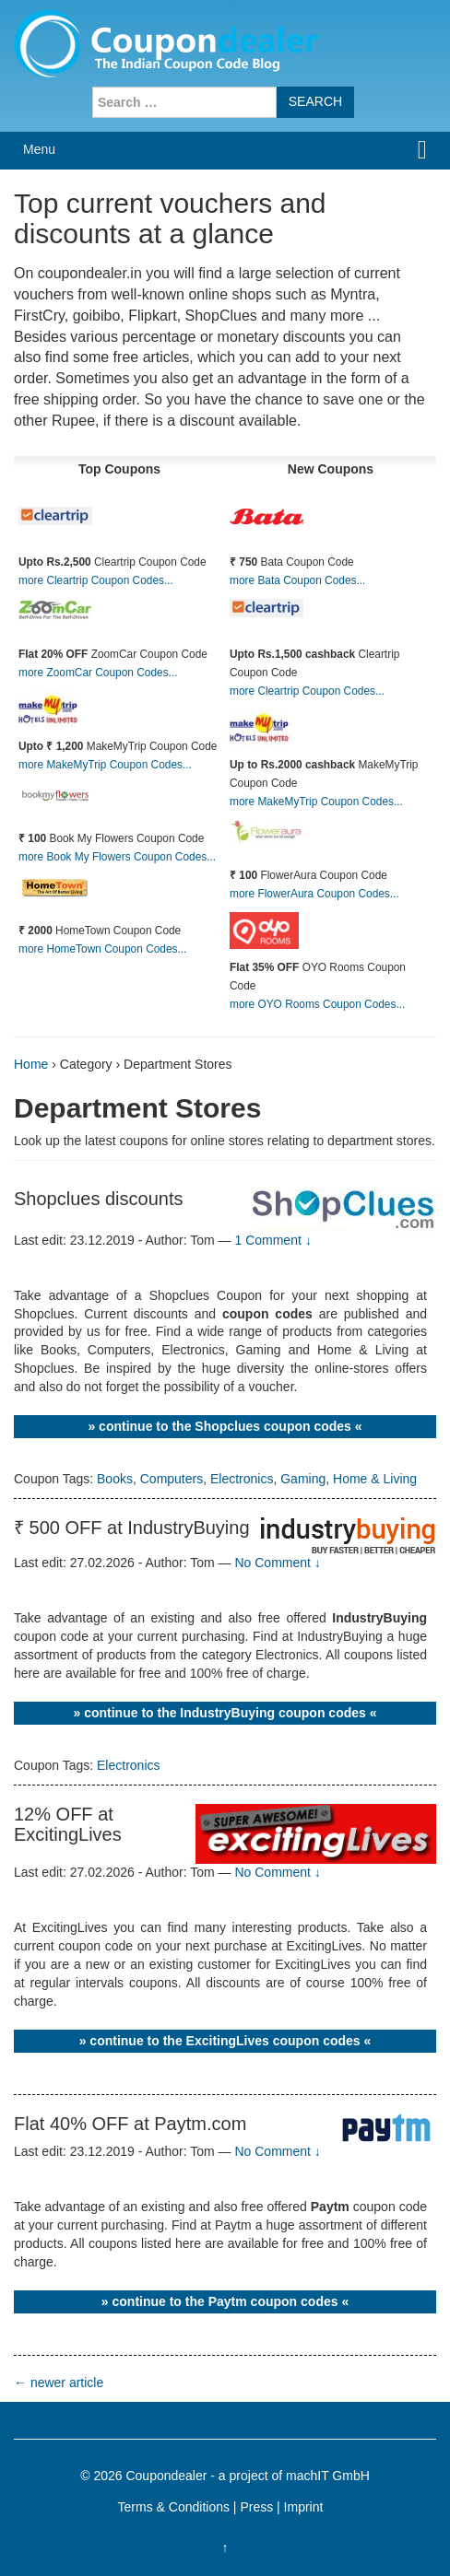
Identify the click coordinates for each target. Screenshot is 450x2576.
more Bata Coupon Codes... (297, 580)
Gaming (303, 1478)
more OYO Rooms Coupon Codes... (317, 1004)
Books (115, 1478)
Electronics (241, 1478)
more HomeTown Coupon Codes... (102, 949)
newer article (58, 2382)
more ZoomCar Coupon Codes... (98, 672)
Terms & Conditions (174, 2507)
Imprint (304, 2507)
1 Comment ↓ (272, 1240)
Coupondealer (166, 2475)
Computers (171, 1478)
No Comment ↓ (277, 1562)
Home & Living (375, 1478)
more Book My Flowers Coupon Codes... (117, 856)
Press (256, 2507)
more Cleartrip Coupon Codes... (95, 580)
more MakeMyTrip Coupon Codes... (105, 764)
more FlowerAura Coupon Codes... (314, 893)
